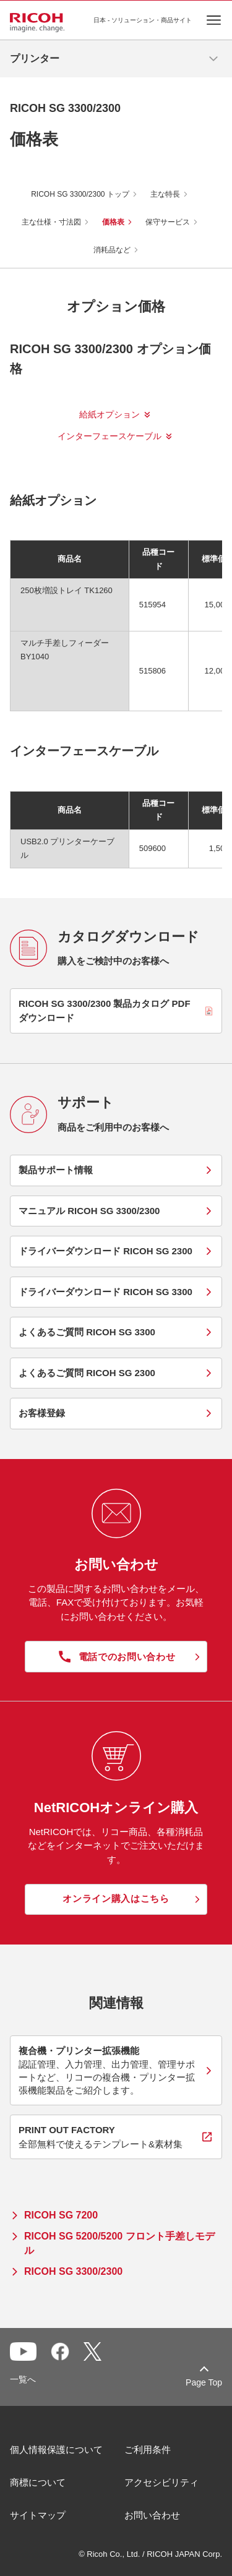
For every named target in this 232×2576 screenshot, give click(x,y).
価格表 (113, 222)
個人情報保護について (56, 2449)
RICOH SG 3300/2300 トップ (80, 194)
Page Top (204, 2382)
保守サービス (167, 222)
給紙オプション (109, 414)
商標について (38, 2482)
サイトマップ (38, 2515)
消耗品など (112, 250)
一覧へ (23, 2379)
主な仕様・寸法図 (51, 222)
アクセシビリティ (161, 2482)
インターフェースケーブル (109, 436)
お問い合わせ (152, 2515)
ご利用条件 (147, 2449)
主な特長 (165, 194)
